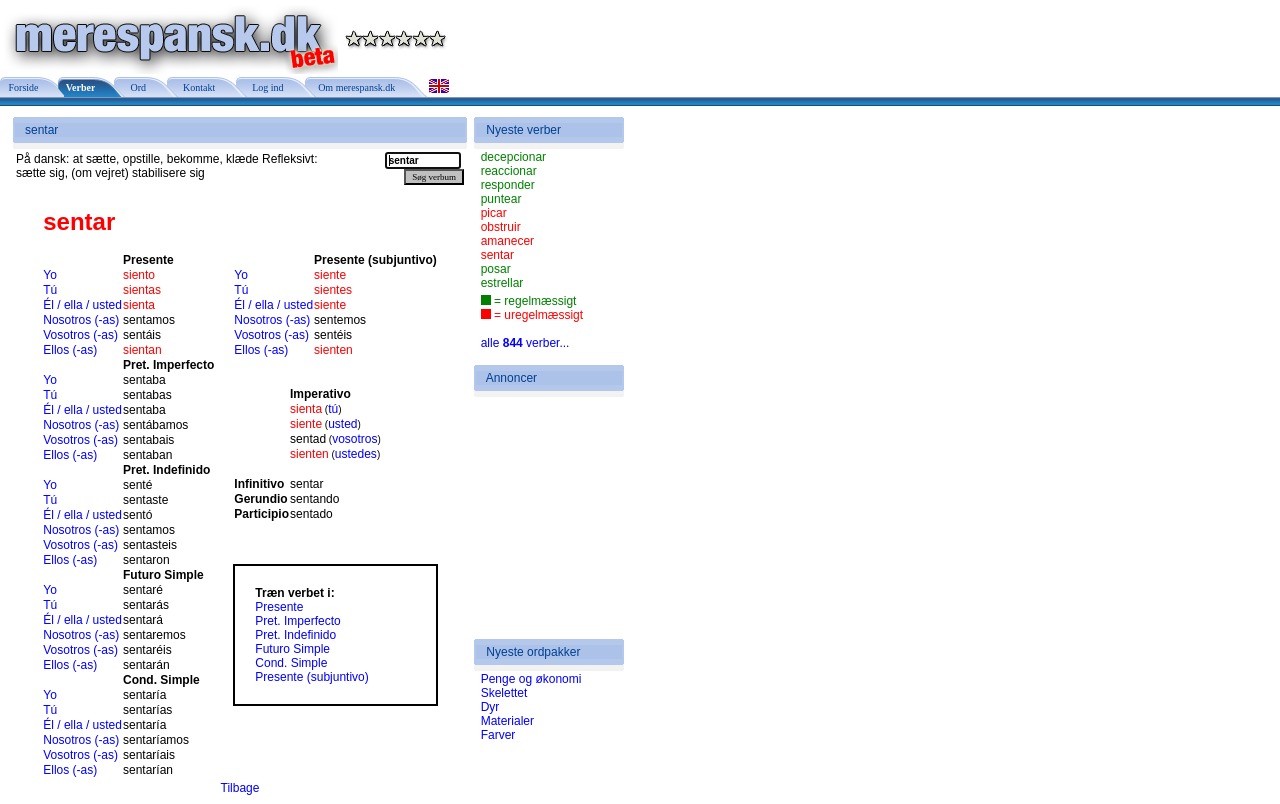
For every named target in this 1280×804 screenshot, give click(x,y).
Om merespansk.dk (356, 87)
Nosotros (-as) (81, 320)
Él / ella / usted (82, 305)
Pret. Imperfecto (297, 621)
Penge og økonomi (531, 679)
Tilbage (240, 788)
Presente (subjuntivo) (311, 677)
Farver (498, 735)
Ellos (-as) (70, 350)
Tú (50, 290)
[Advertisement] (541, 518)
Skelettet (504, 693)
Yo (50, 275)
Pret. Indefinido (295, 635)
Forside (22, 87)
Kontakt (196, 87)
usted (342, 424)
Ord (135, 87)
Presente (279, 607)
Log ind (265, 87)
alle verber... (525, 343)
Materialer (507, 721)
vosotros (354, 439)
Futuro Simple (292, 649)
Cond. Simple (291, 663)
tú (333, 409)
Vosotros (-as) (80, 335)
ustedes (356, 454)
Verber (80, 87)
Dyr (490, 707)
